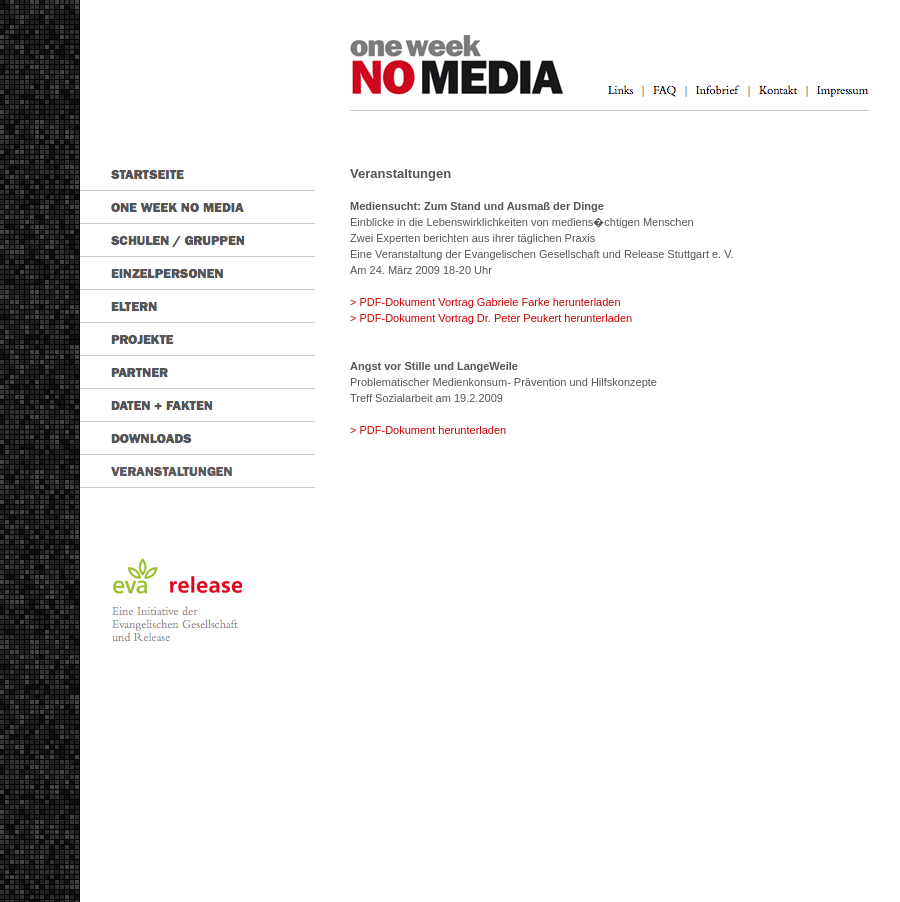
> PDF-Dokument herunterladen (428, 430)
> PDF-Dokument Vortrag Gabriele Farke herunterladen (485, 302)
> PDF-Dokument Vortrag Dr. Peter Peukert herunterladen (491, 318)
